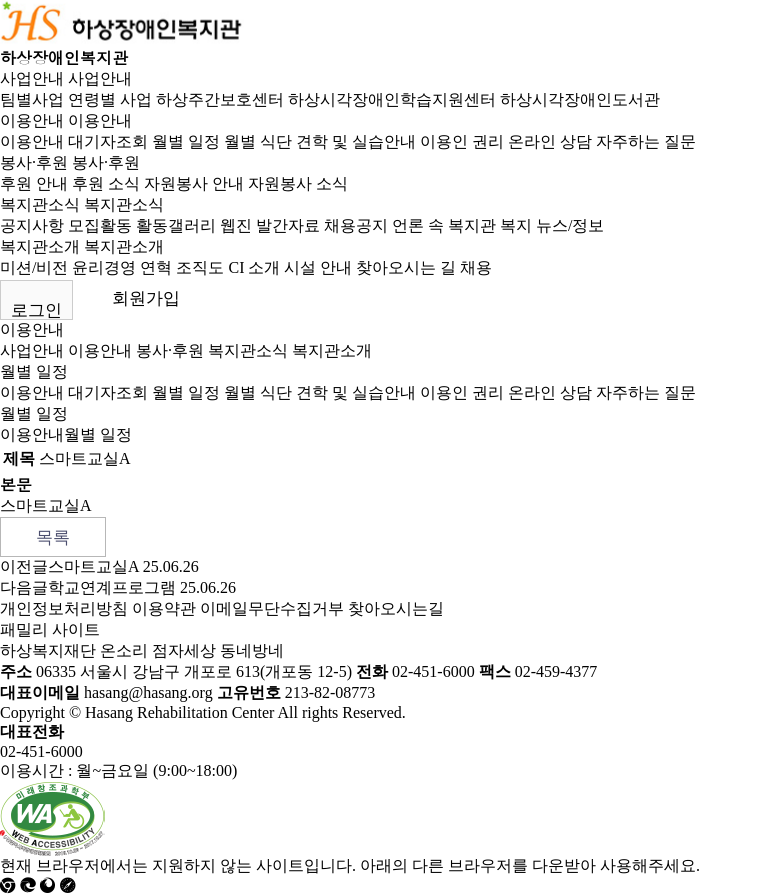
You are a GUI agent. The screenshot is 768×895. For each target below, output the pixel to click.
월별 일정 (186, 141)
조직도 (200, 267)
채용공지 (356, 225)
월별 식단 (258, 141)
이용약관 (164, 608)
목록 (53, 537)
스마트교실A (93, 566)
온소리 (124, 650)
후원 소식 (106, 183)
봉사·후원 (34, 162)
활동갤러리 (176, 225)
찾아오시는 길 (406, 267)
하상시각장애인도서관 (580, 99)
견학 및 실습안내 (356, 141)
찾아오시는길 (396, 608)
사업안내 (32, 78)
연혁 (156, 267)
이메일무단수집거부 (272, 608)
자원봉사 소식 (298, 183)
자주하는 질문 (646, 141)
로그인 (36, 310)
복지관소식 (40, 204)
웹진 (236, 225)
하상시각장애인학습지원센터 (392, 99)
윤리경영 (104, 267)
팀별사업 (32, 99)
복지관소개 (40, 246)
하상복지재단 (48, 650)
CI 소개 (254, 267)
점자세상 (184, 650)
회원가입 (146, 298)
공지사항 (32, 225)
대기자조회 (108, 141)
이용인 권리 (462, 141)
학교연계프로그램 (112, 587)
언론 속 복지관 (444, 225)
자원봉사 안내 (194, 183)
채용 (476, 267)
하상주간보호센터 (220, 99)
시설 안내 (318, 267)
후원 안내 (34, 183)
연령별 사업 (110, 99)
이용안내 (32, 120)
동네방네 (252, 650)
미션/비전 (34, 267)
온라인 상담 (550, 141)
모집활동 (100, 225)
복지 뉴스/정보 (552, 225)
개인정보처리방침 (64, 608)
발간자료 (288, 225)
